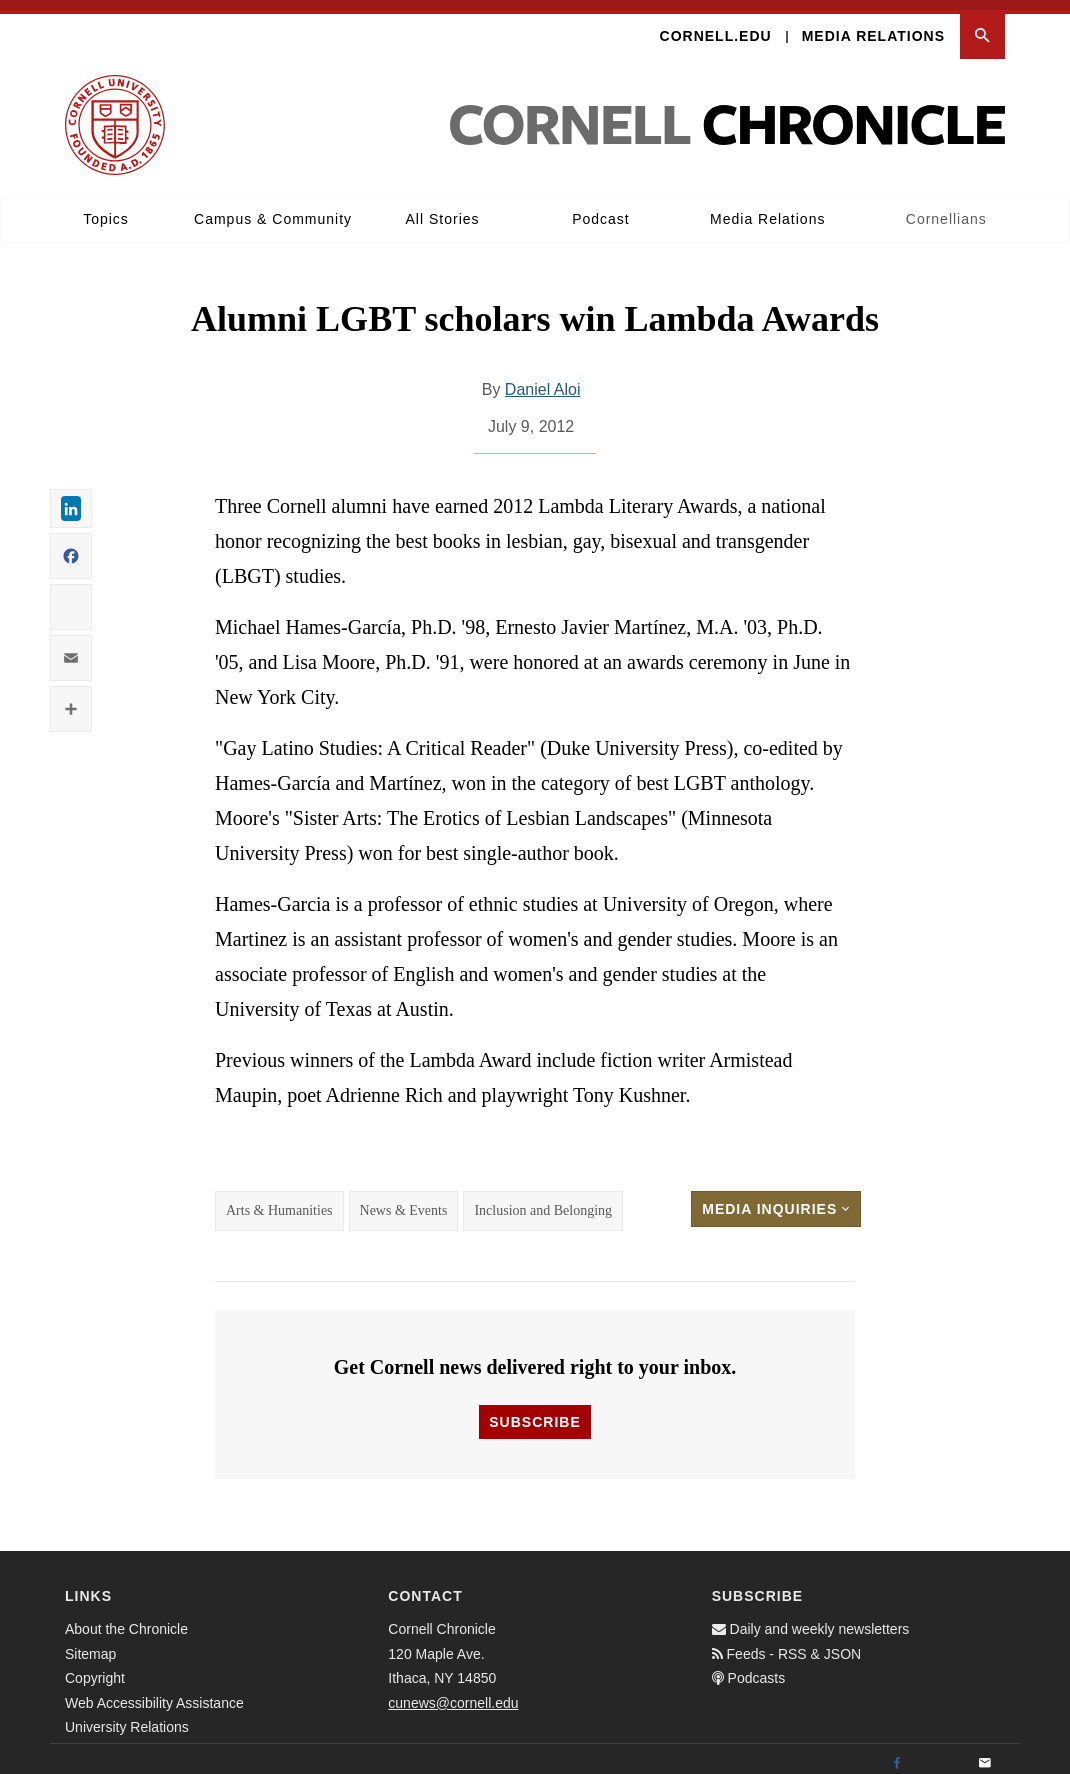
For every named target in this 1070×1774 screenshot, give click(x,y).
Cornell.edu (716, 26)
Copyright (95, 1668)
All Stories (443, 209)
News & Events (404, 1200)
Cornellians (946, 209)
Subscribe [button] (534, 1412)
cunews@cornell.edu (453, 1692)
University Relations (127, 1717)
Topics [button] (106, 209)
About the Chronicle (126, 1619)
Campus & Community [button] (273, 209)
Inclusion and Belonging (543, 1200)
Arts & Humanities (279, 1200)
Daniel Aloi (543, 379)
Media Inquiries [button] (776, 1199)
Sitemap (90, 1643)
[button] (982, 26)
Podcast (601, 209)
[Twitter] (941, 1754)
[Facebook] (897, 1754)
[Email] (985, 1754)
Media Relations (873, 26)
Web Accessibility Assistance (154, 1692)
